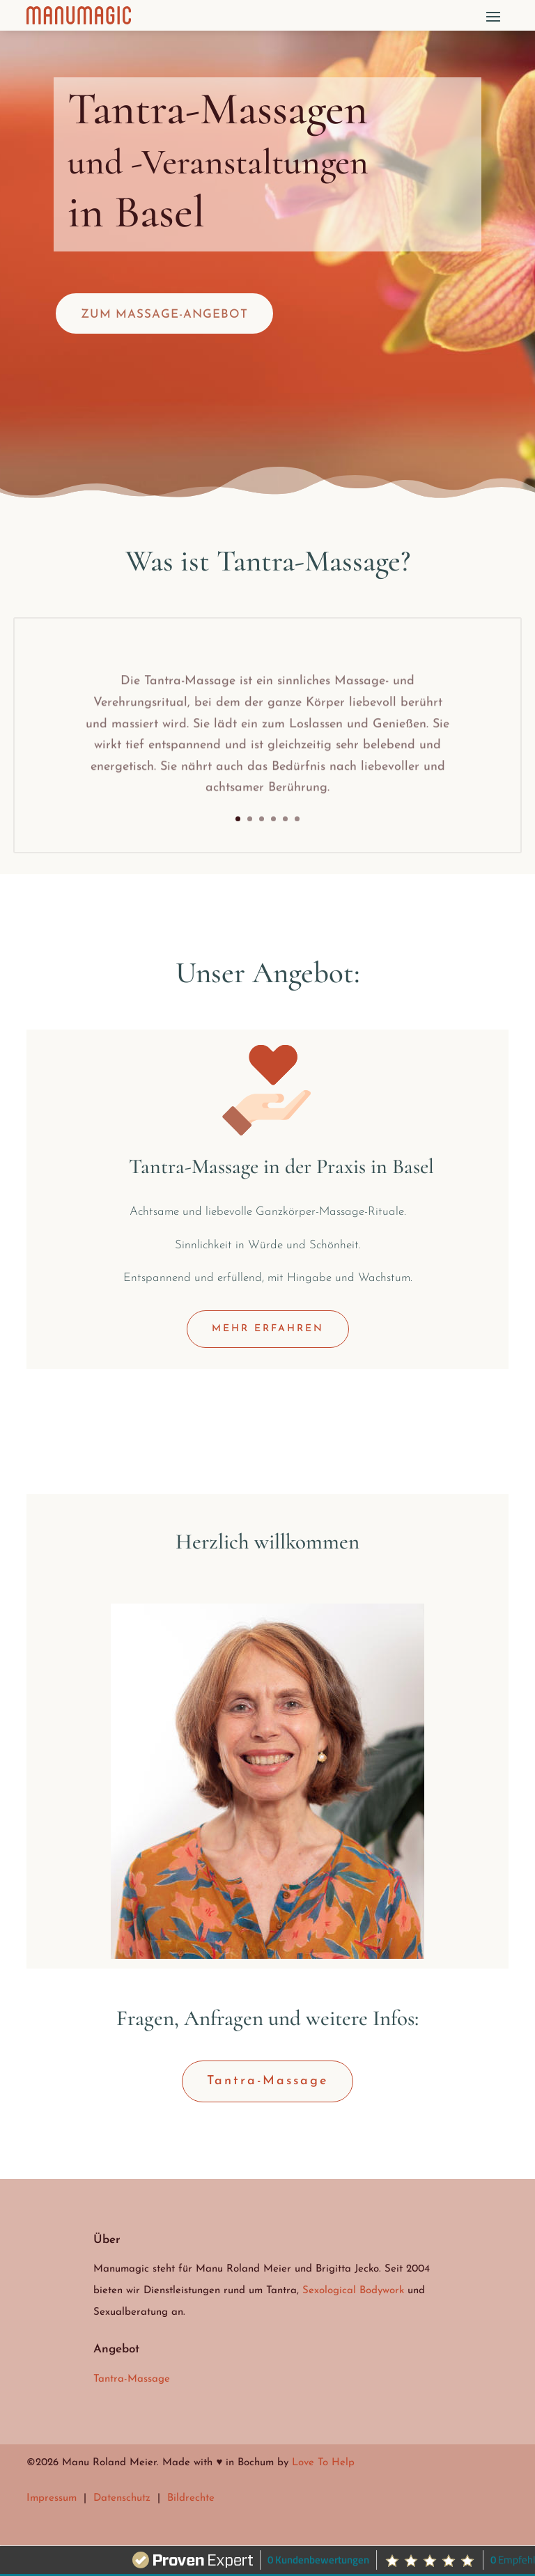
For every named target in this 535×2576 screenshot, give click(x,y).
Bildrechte (191, 2498)
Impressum (51, 2498)
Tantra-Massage (267, 2081)
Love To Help (323, 2463)
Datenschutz (121, 2498)
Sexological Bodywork (353, 2291)
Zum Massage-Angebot (164, 314)
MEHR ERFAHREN (268, 1329)
